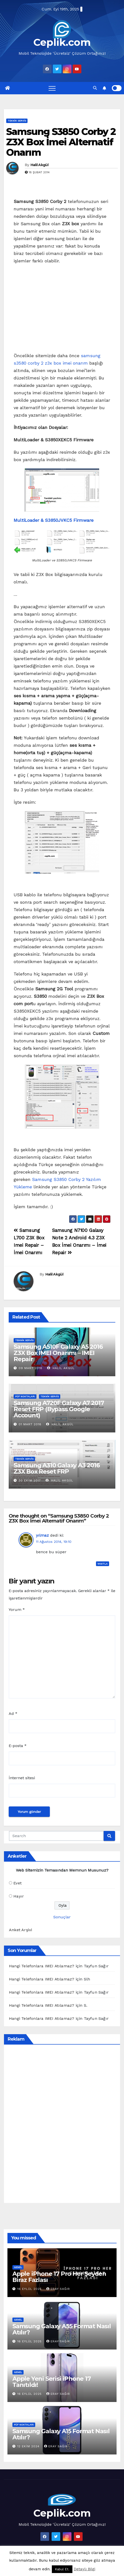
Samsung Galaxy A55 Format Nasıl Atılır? (61, 2329)
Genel (18, 2267)
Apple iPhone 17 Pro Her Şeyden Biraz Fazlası (59, 2276)
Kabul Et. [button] (62, 2569)
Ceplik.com (62, 42)
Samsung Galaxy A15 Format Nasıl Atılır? (61, 2434)
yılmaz (42, 1535)
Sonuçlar (62, 1917)
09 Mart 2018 (30, 1368)
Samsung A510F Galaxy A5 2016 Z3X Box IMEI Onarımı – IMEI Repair (58, 1353)
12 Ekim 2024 (29, 2446)
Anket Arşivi (20, 1929)
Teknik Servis (17, 120)
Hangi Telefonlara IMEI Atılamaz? (41, 1966)
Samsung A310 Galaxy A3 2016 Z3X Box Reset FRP (57, 1468)
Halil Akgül (39, 165)
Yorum (17, 1609)
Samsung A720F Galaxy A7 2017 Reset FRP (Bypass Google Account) (59, 1409)
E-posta (18, 1745)
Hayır (18, 1896)
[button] (95, 88)
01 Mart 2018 (30, 1424)
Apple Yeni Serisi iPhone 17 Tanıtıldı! (51, 2381)
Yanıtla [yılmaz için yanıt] (102, 1563)
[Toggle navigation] (52, 88)
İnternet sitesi (22, 1778)
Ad (13, 1713)
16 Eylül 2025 (30, 2289)
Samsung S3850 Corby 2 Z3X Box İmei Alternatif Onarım (61, 142)
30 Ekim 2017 (30, 1480)
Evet (17, 1883)
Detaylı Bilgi (84, 2569)
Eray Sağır (58, 2289)
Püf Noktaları (25, 1396)
